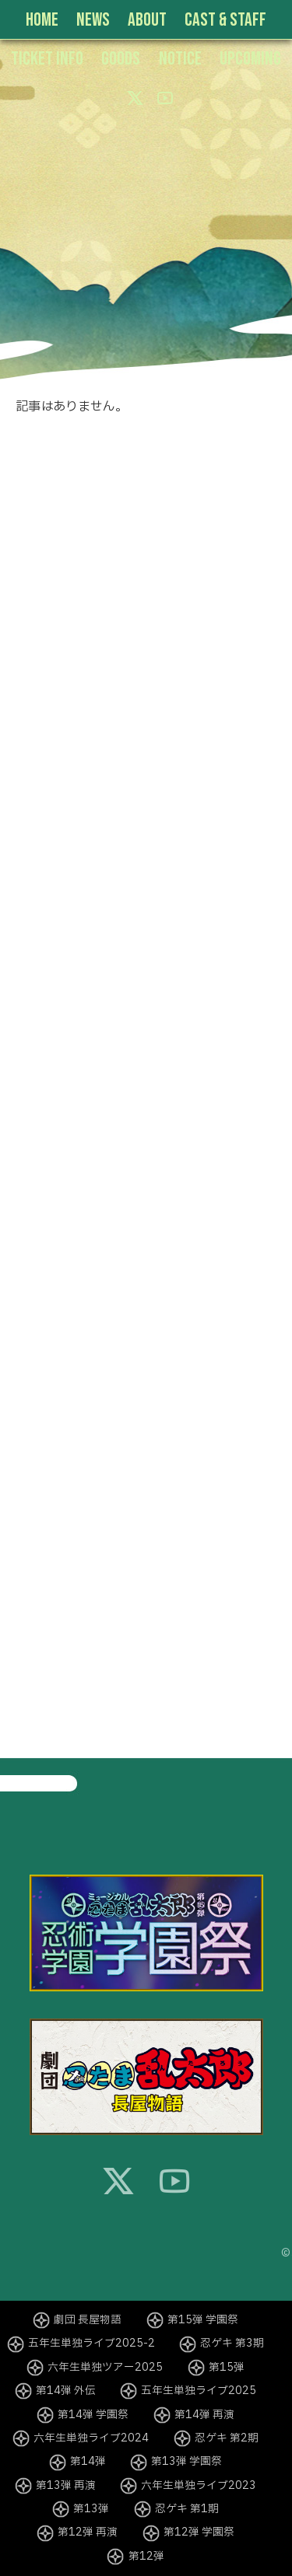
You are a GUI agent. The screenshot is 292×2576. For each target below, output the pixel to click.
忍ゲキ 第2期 (227, 2438)
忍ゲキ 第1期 (187, 2509)
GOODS (120, 58)
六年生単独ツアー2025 (105, 2367)
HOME (42, 20)
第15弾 (227, 2367)
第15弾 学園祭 (202, 2320)
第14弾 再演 (204, 2415)
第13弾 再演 (66, 2486)
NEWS (93, 20)
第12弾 (146, 2556)
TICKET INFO (47, 58)
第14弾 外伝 (66, 2391)
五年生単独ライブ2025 (198, 2391)
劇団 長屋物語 (87, 2320)
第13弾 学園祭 (186, 2461)
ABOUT (147, 20)
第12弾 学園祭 (199, 2532)
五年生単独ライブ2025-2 (91, 2343)
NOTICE (180, 58)
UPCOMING (250, 58)
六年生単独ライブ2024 (91, 2438)
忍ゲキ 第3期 (232, 2343)
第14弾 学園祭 (93, 2415)
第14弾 (88, 2461)
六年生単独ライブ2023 (198, 2486)
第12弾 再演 (88, 2532)
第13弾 (91, 2509)
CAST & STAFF (225, 20)
